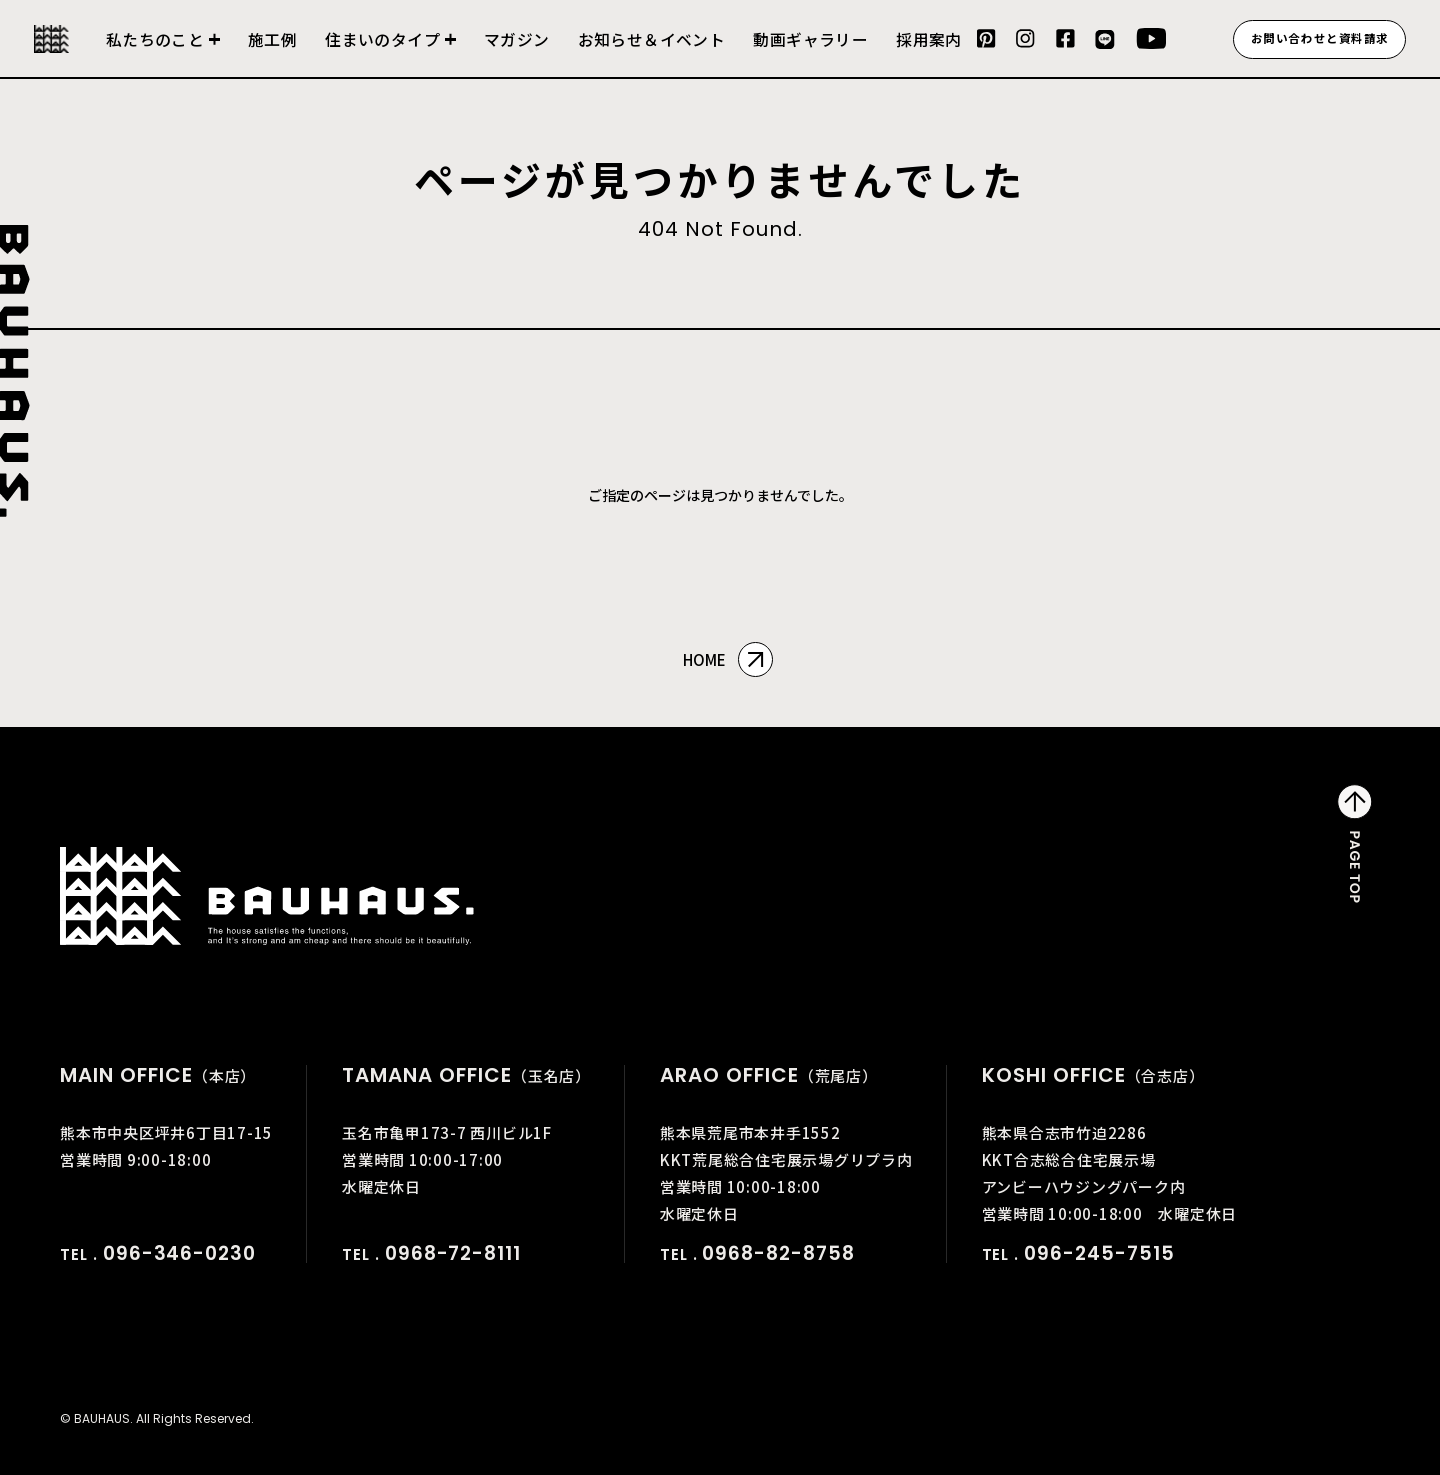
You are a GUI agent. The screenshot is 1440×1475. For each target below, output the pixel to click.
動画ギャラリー (810, 40)
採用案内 (929, 40)
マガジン (517, 40)
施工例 (272, 40)
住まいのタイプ (382, 40)
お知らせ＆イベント (652, 40)
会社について (162, 52)
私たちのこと (155, 40)
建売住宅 (390, 52)
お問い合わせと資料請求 (1320, 38)
